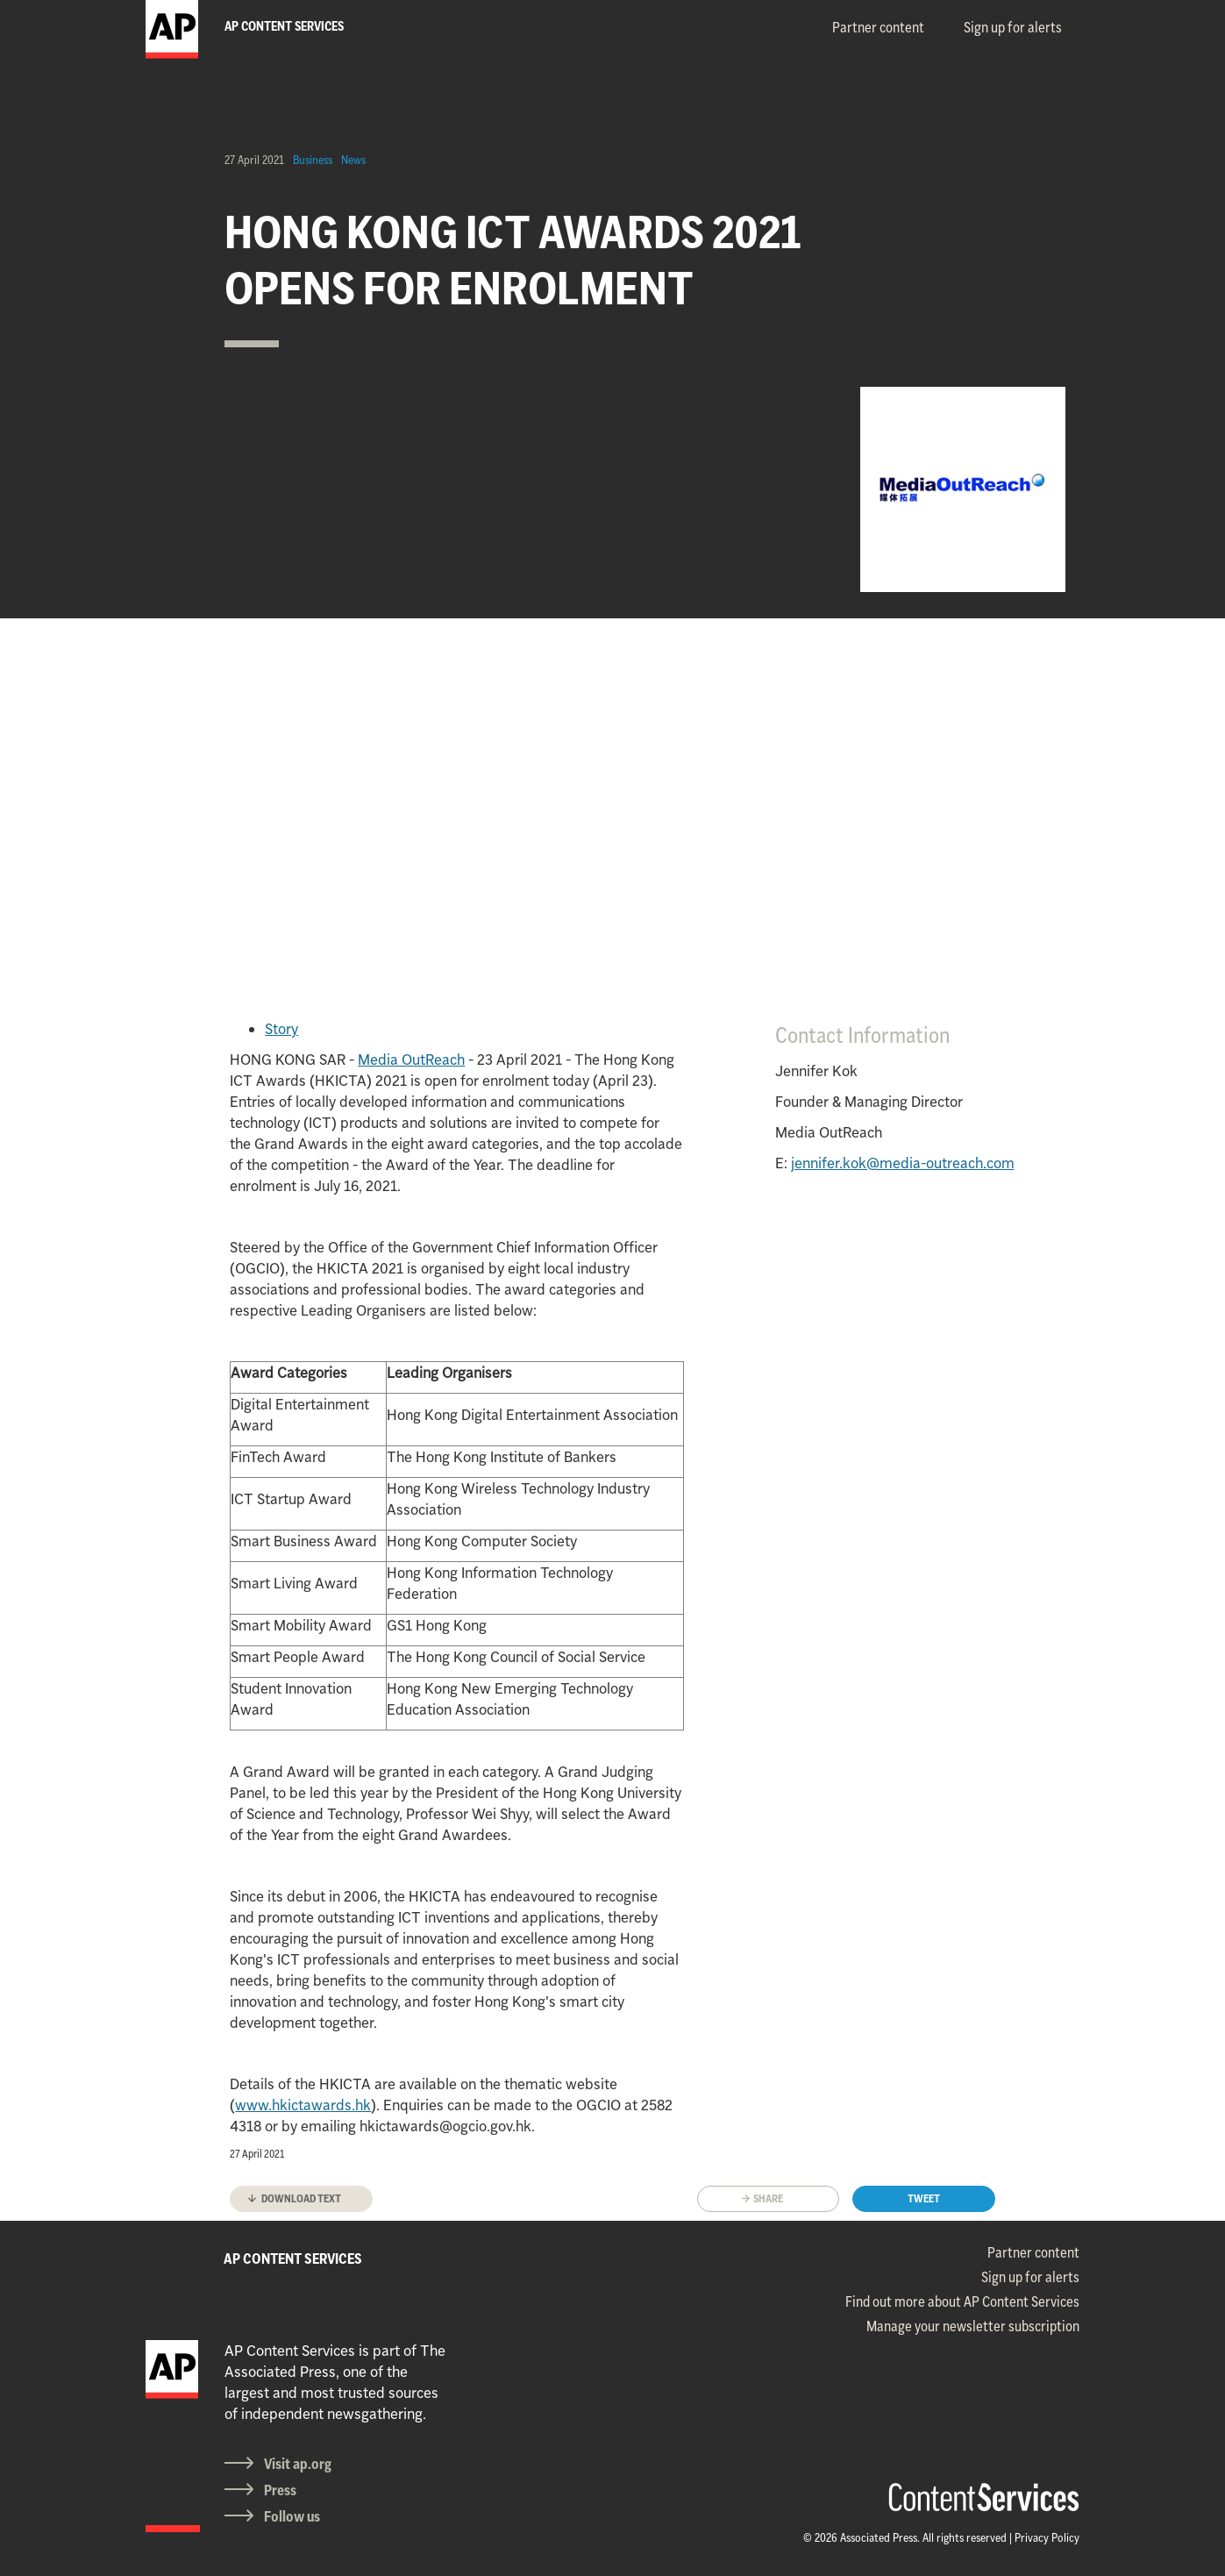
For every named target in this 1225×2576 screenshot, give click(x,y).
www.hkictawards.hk (303, 2105)
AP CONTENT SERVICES (293, 2258)
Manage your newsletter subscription (972, 2326)
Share (768, 2198)
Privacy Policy (1047, 2537)
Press (280, 2490)
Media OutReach (411, 1059)
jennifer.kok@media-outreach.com (903, 1163)
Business (312, 160)
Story (281, 1028)
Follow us (292, 2516)
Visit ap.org (297, 2464)
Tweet (924, 2198)
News (353, 160)
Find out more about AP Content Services (962, 2301)
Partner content (878, 27)
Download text (301, 2198)
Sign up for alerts (1013, 27)
